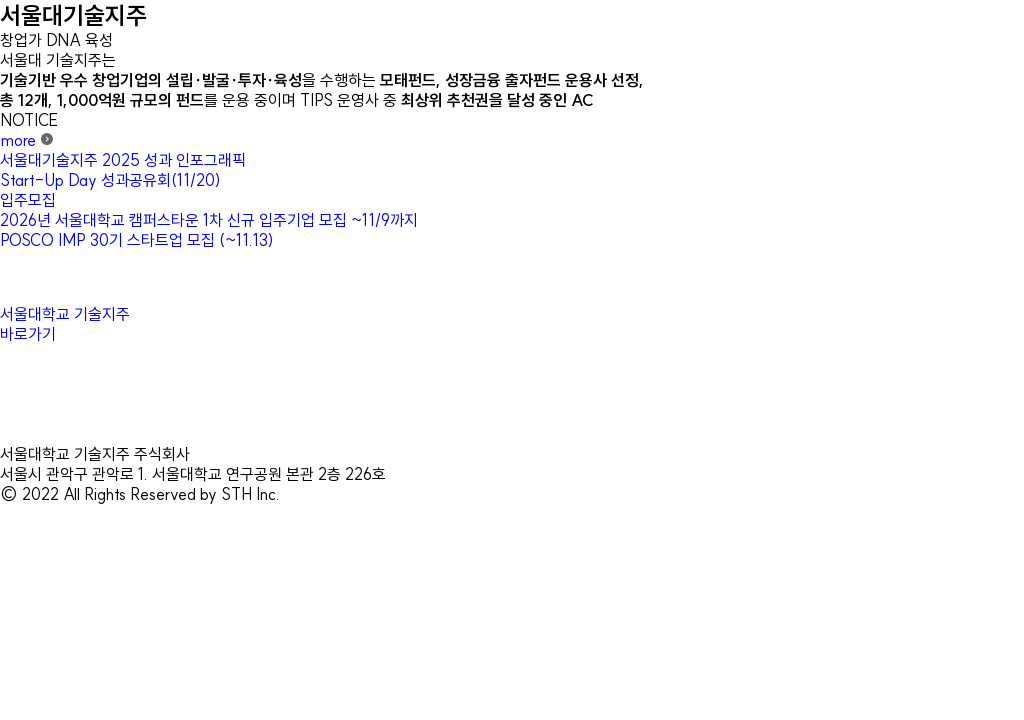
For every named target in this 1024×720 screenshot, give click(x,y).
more (27, 140)
